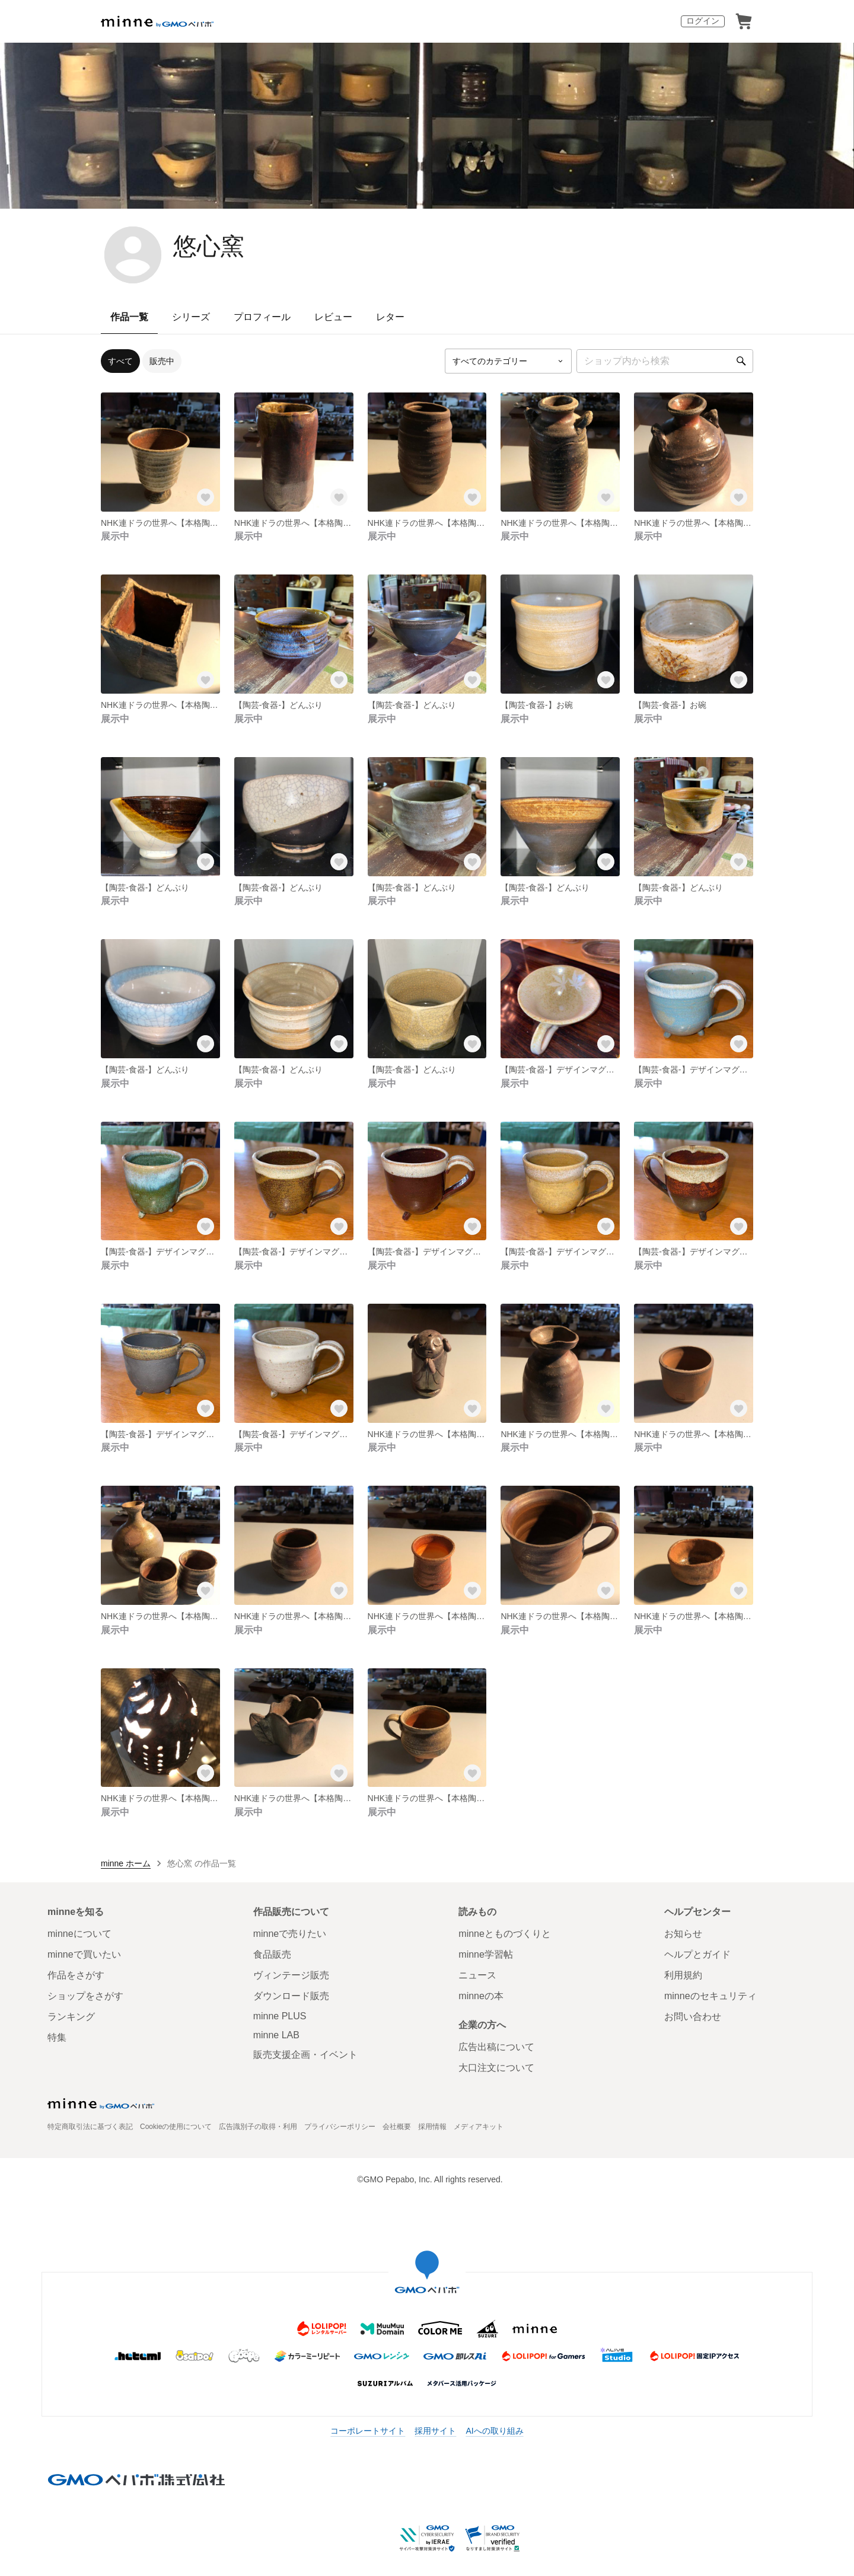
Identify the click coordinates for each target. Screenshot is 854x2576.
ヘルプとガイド (697, 1954)
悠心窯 (208, 246)
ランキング (71, 2017)
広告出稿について (496, 2047)
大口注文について (496, 2068)
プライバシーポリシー (339, 2126)
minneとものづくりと (504, 1934)
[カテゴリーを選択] (508, 361)
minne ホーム (126, 1863)
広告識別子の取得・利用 (258, 2126)
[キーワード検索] (665, 361)
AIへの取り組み (494, 2430)
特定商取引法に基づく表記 (90, 2126)
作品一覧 (129, 317)
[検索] (741, 361)
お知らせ (683, 1934)
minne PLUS (280, 2016)
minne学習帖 (485, 1954)
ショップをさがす (85, 1996)
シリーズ (191, 317)
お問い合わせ (692, 2017)
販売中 (161, 361)
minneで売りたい (290, 1934)
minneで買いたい (84, 1954)
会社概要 (397, 2126)
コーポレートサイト (367, 2430)
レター (390, 317)
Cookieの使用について (176, 2126)
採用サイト (435, 2430)
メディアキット (479, 2126)
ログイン (702, 20)
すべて (120, 361)
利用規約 (683, 1975)
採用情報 (432, 2126)
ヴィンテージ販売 (291, 1975)
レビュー (333, 317)
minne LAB (276, 2035)
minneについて (79, 1934)
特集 (56, 2037)
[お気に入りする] (205, 497)
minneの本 (481, 1996)
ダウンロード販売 (291, 1996)
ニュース (477, 1975)
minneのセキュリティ (710, 1996)
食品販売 (272, 1954)
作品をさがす (75, 1975)
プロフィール (262, 317)
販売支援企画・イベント (305, 2055)
